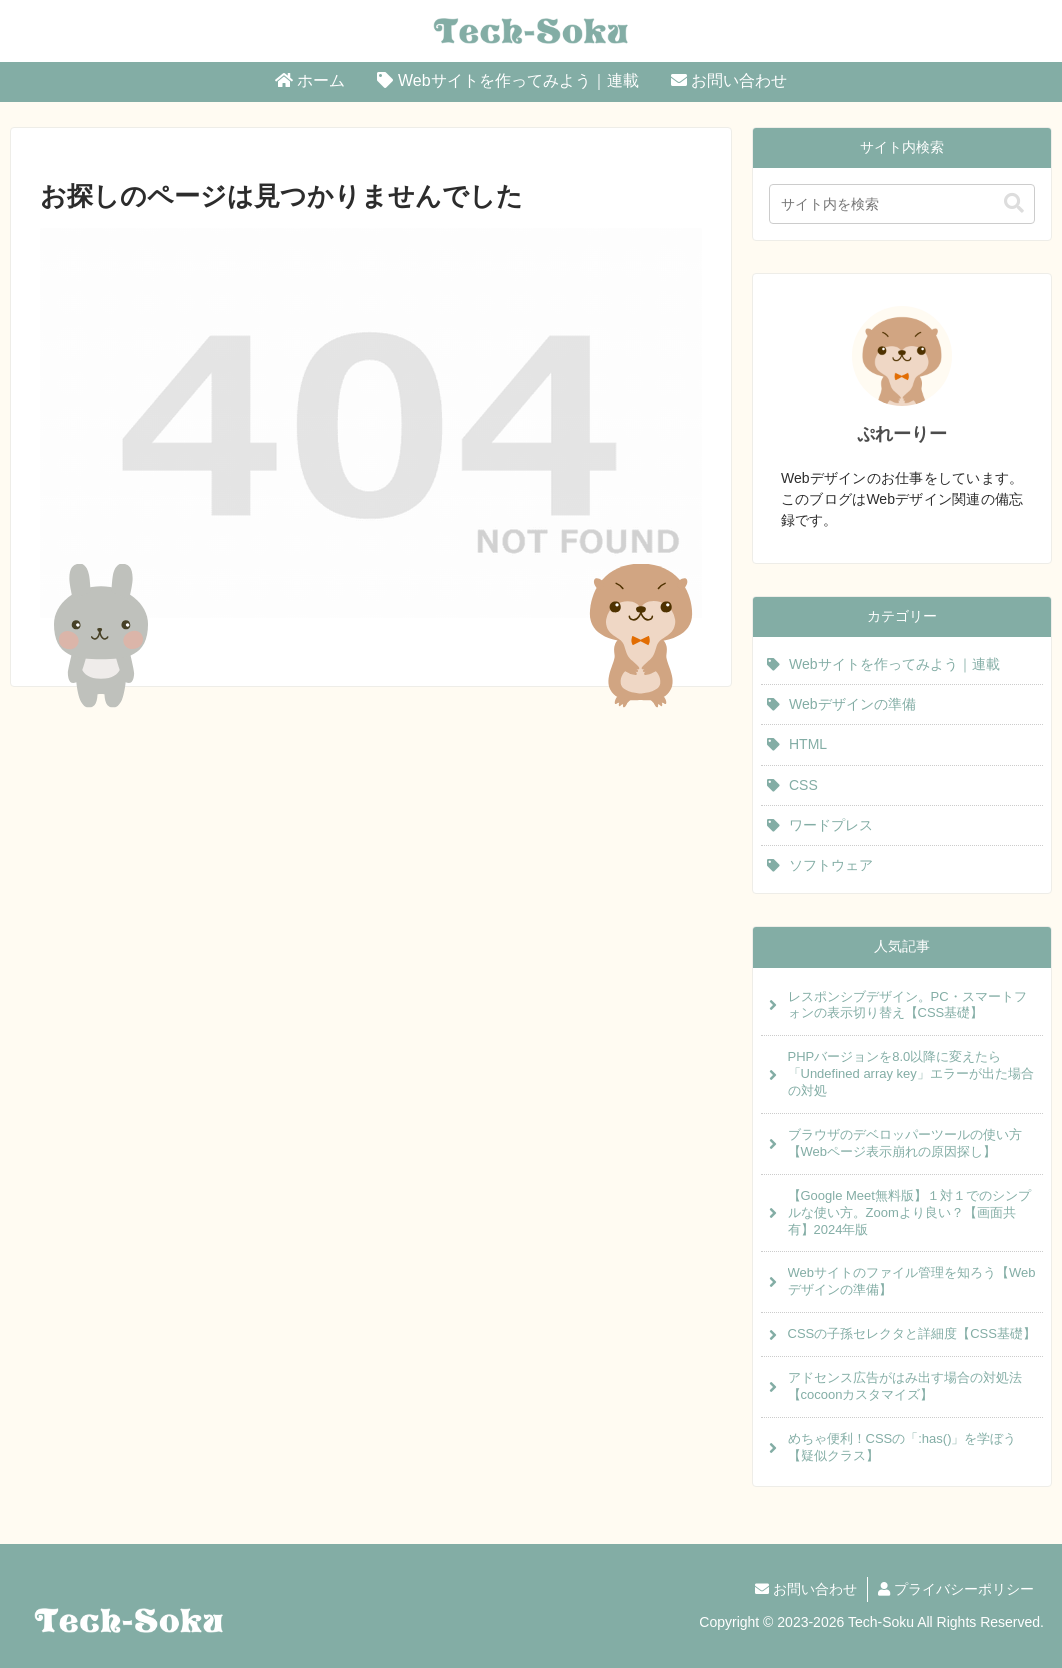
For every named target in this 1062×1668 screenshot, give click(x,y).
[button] (1014, 203)
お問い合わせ (806, 1589)
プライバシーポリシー (956, 1589)
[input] (902, 204)
